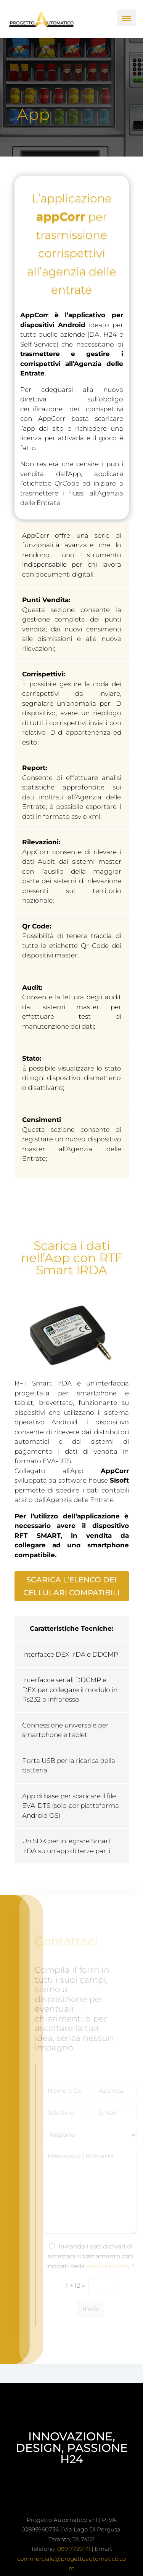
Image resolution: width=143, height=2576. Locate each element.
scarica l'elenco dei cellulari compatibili (71, 1586)
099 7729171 (73, 2548)
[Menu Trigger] (126, 18)
